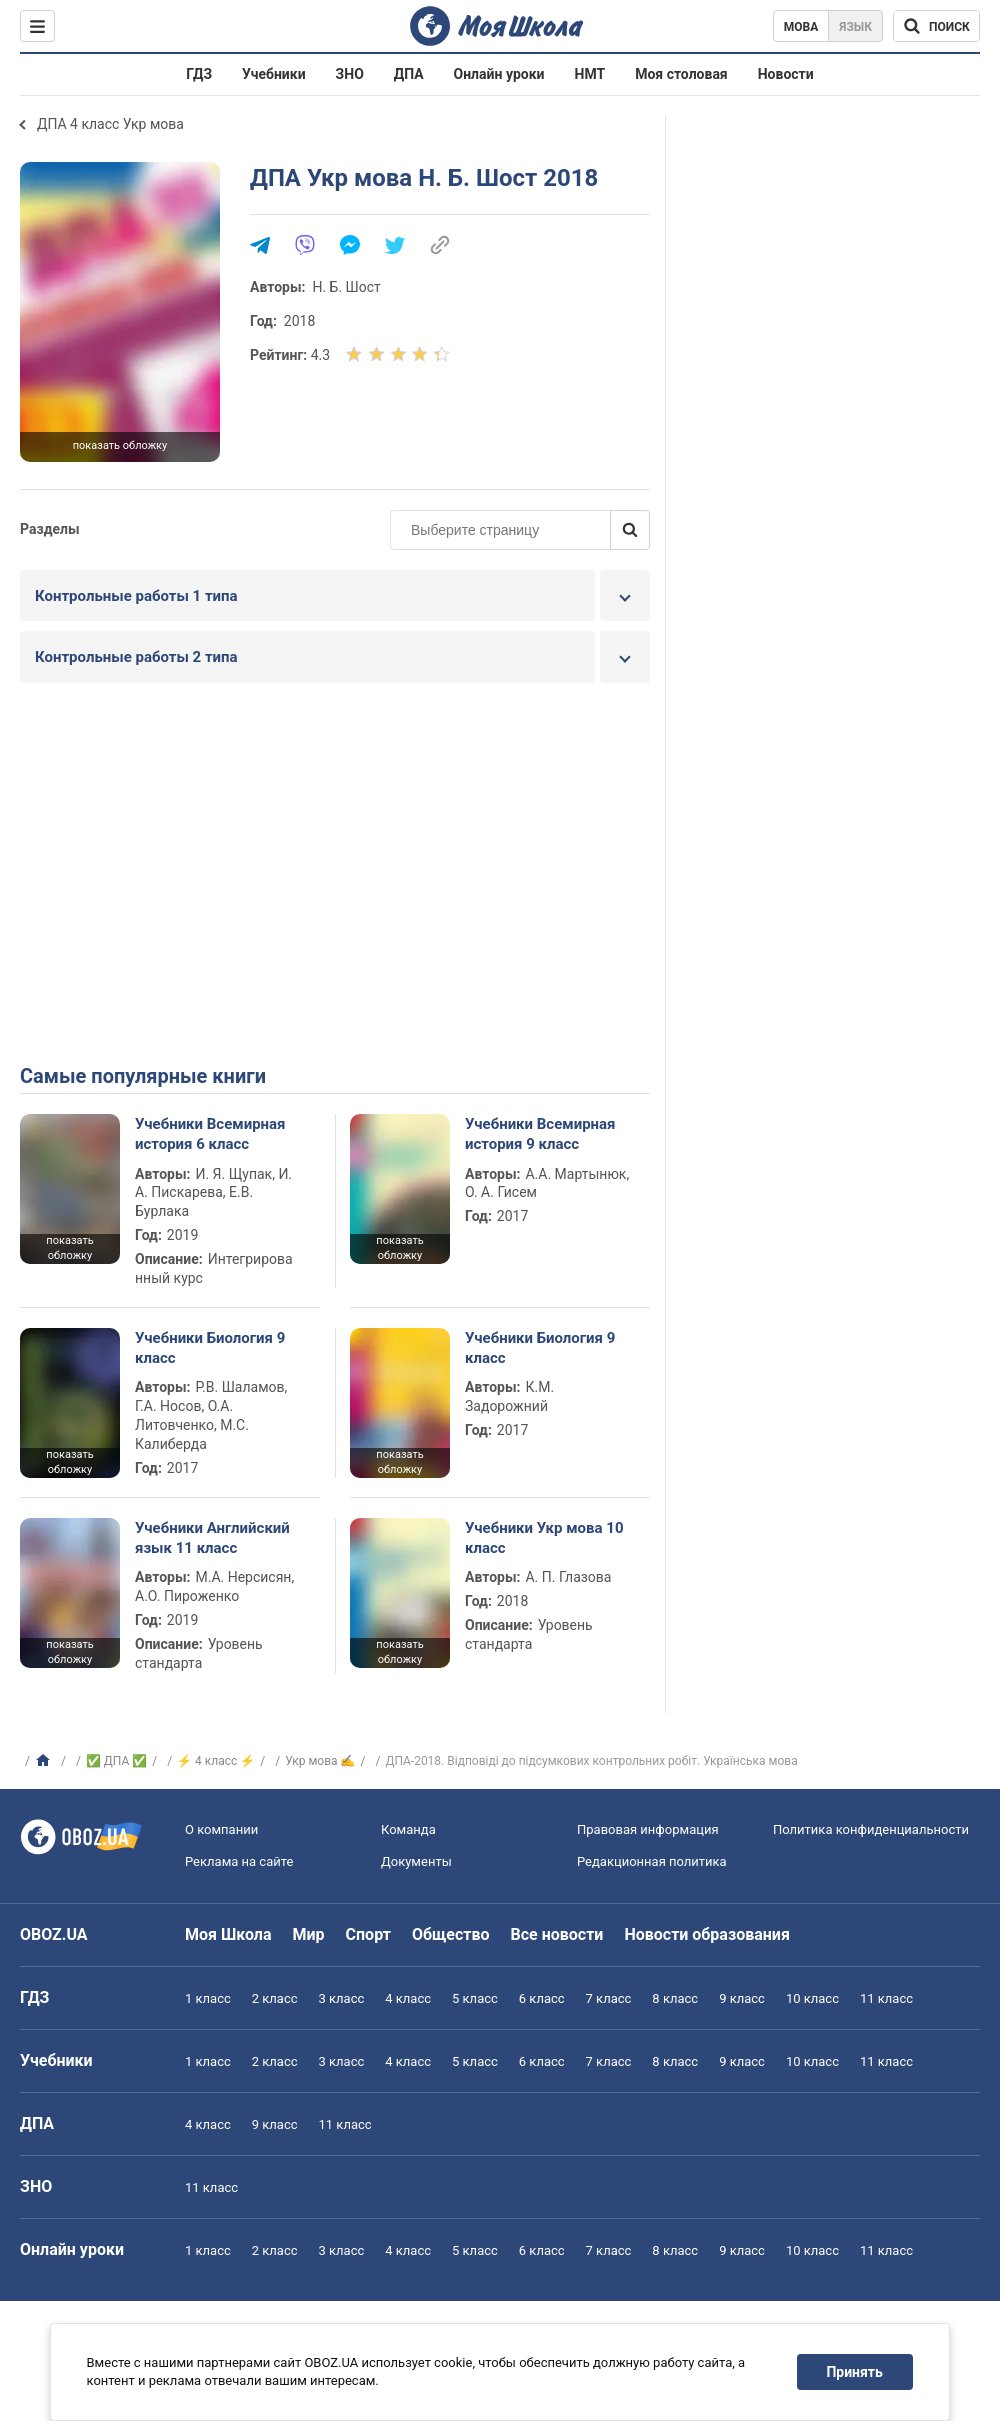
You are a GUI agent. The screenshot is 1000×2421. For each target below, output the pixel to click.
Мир (309, 1934)
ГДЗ (199, 74)
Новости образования (706, 1934)
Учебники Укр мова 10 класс (544, 1538)
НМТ (590, 74)
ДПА (409, 74)
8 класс (675, 1998)
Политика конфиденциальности (871, 1829)
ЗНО (350, 74)
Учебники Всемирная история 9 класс (540, 1134)
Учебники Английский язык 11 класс (212, 1538)
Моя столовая (681, 74)
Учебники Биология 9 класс (210, 1348)
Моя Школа (228, 1934)
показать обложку (120, 445)
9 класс (742, 1998)
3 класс (342, 1998)
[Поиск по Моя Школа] (936, 26)
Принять (855, 2372)
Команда (408, 1829)
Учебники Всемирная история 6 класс (210, 1134)
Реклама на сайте (239, 1861)
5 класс (475, 1998)
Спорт (368, 1934)
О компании (221, 1829)
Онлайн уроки (499, 74)
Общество (451, 1934)
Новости (786, 74)
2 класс (275, 1998)
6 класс (542, 1998)
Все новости (557, 1934)
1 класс (208, 1998)
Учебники (274, 74)
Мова (801, 27)
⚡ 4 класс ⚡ (216, 1761)
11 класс (886, 1998)
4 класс (408, 1998)
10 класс (812, 1998)
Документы (416, 1861)
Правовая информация (648, 1829)
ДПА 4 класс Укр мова (110, 124)
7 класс (609, 1998)
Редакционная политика (652, 1861)
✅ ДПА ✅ (116, 1761)
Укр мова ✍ (320, 1761)
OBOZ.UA (54, 1934)
